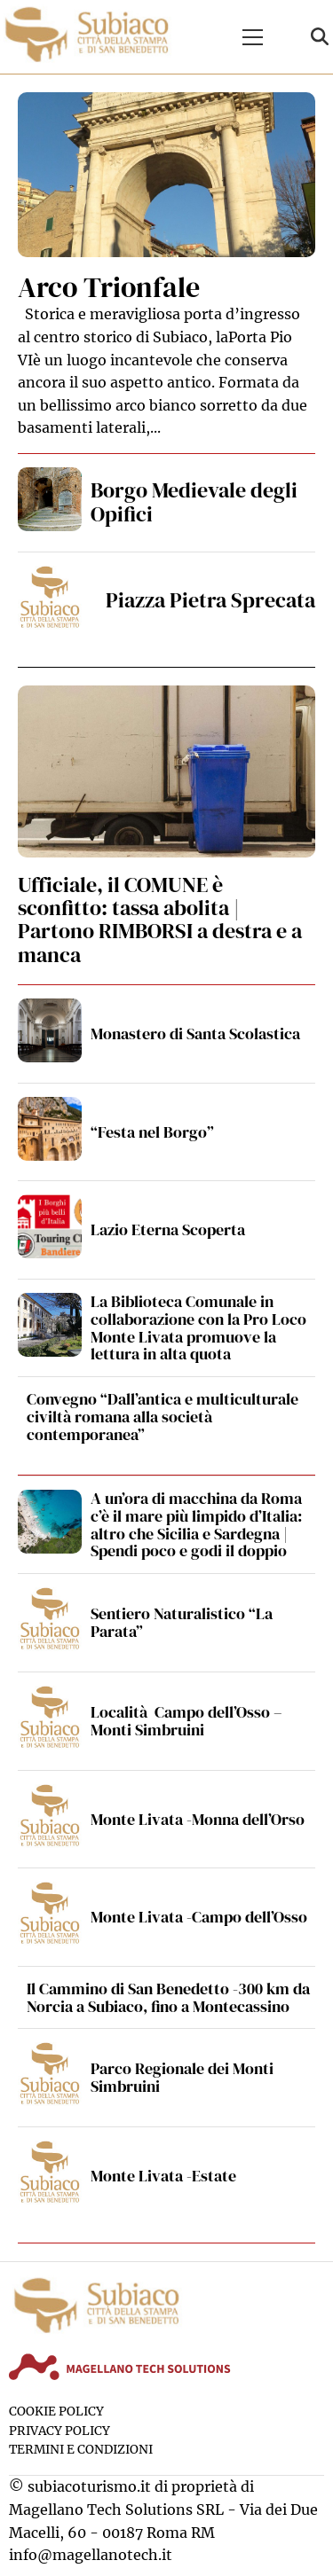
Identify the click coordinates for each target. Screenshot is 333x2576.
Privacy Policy (59, 2431)
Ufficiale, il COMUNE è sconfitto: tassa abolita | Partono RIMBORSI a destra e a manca (160, 919)
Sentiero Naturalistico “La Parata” (182, 1622)
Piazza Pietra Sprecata (210, 600)
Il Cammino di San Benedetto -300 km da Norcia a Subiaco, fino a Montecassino (168, 1997)
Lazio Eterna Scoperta (168, 1229)
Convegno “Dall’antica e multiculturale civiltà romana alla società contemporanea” (162, 1416)
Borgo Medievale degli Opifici (194, 501)
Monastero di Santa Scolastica (195, 1033)
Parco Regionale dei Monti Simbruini (182, 2077)
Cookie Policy (56, 2411)
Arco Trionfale (109, 287)
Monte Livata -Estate (163, 2176)
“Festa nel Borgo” (152, 1132)
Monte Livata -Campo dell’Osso (199, 1917)
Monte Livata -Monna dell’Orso (198, 1819)
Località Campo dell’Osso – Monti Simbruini (186, 1721)
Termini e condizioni (81, 2449)
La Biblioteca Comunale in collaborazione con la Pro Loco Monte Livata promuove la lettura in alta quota (198, 1327)
